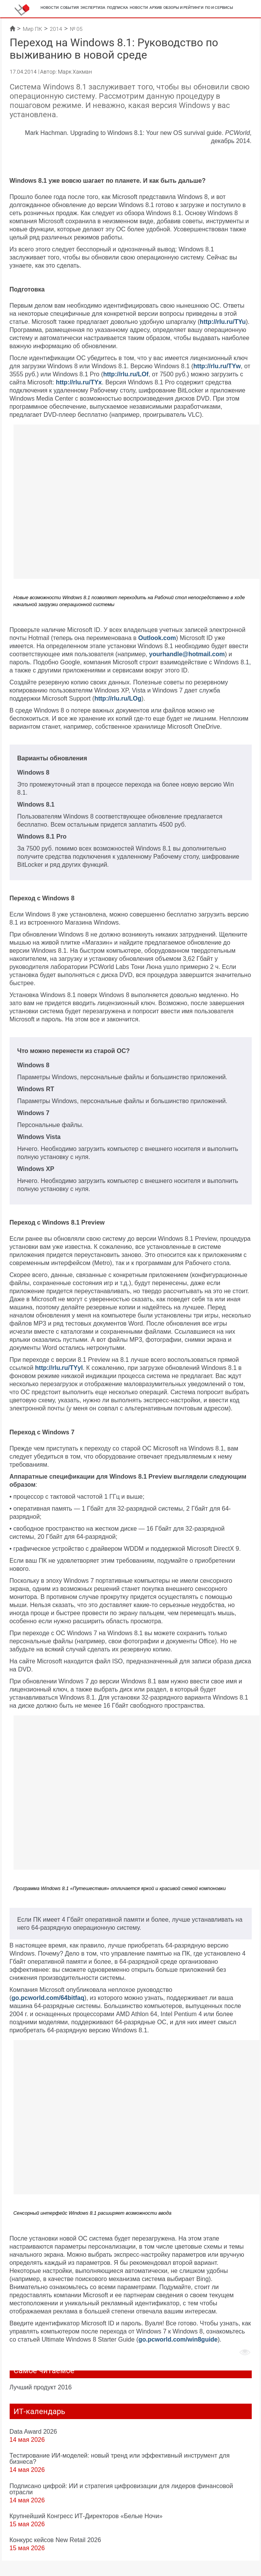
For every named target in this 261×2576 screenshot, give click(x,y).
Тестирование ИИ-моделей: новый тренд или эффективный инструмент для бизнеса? (120, 2458)
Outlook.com (157, 638)
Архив (155, 7)
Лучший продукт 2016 (41, 2387)
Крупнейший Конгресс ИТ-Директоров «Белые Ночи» (86, 2515)
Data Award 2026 (33, 2431)
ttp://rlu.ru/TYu (224, 321)
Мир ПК (32, 29)
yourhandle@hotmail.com (187, 654)
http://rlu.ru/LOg (117, 698)
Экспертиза (92, 7)
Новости (50, 7)
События (69, 7)
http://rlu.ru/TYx (79, 382)
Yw (236, 366)
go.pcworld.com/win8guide (177, 2339)
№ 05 (76, 29)
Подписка (117, 7)
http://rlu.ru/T (212, 366)
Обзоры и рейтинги (183, 7)
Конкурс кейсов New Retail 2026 (55, 2539)
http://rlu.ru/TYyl (59, 1368)
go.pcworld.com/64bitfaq (48, 1998)
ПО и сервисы (219, 7)
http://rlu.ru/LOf (125, 374)
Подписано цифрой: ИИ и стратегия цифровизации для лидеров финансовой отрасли (121, 2488)
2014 (56, 29)
